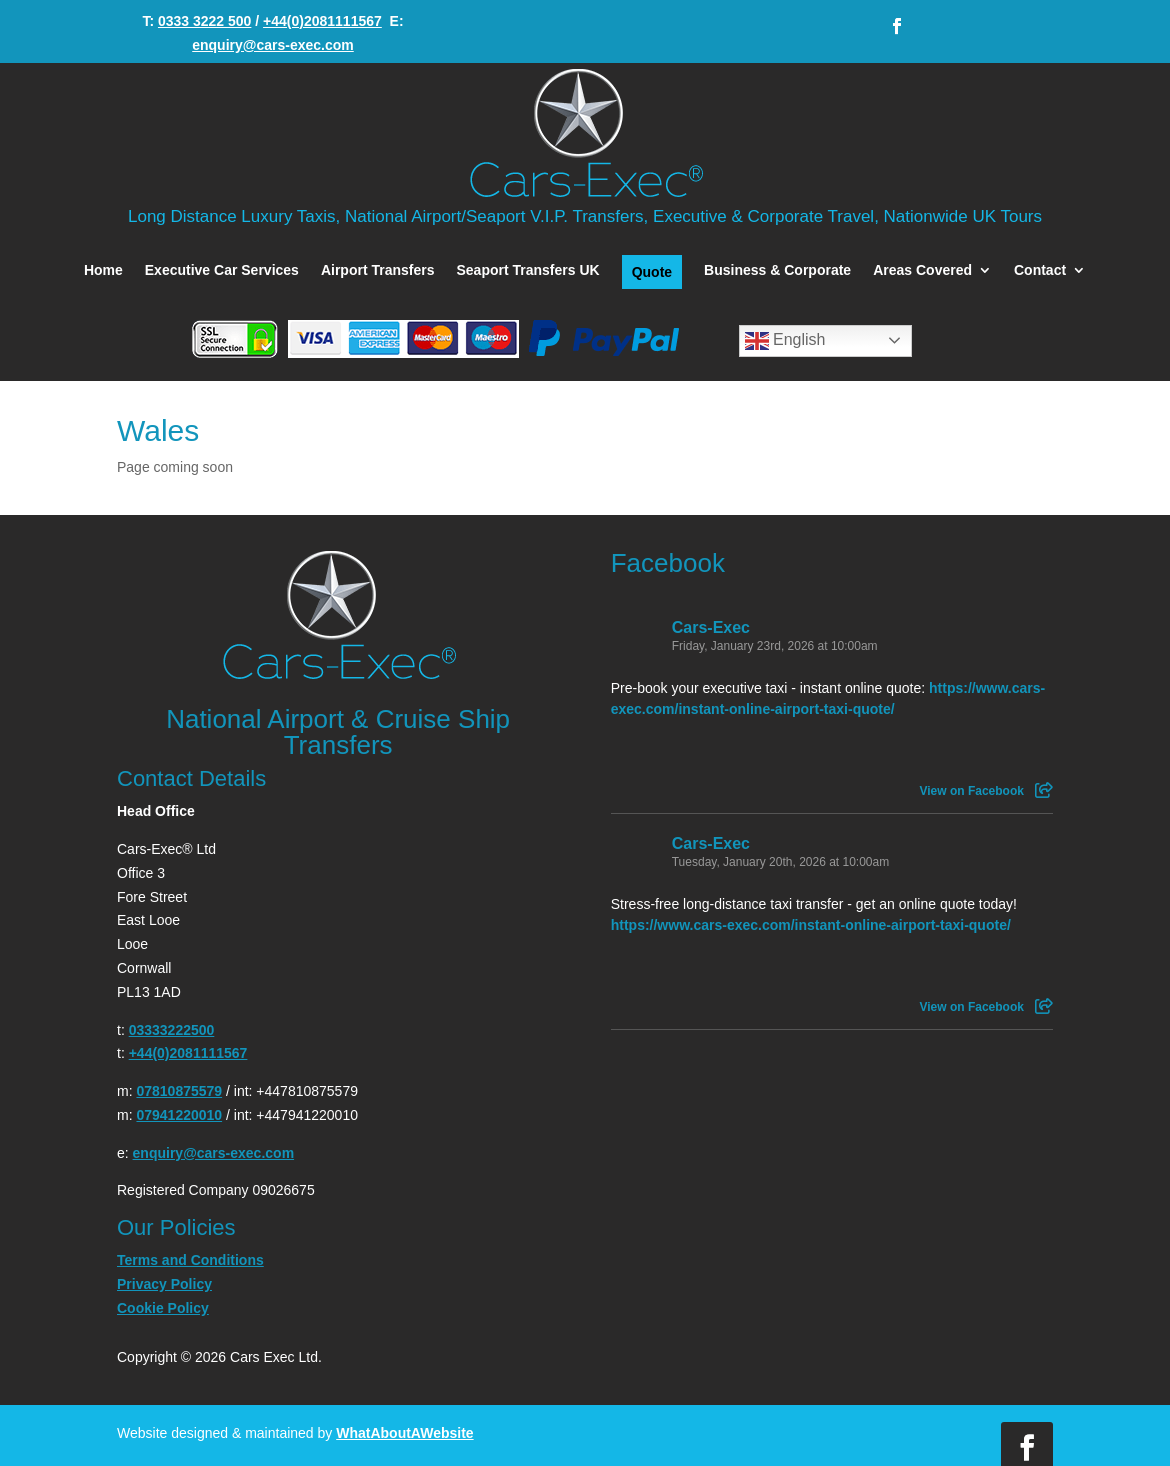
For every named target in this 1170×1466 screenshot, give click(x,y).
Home (103, 270)
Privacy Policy (164, 1284)
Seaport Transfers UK (527, 270)
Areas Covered (922, 270)
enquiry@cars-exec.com (273, 45)
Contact (1040, 270)
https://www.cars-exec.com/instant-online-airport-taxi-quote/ (811, 925)
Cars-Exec (711, 627)
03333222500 (172, 1030)
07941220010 (179, 1115)
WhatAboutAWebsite (404, 1433)
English (785, 341)
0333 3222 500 (204, 21)
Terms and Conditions (190, 1260)
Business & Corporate (777, 270)
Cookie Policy (163, 1308)
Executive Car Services (222, 270)
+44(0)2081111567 (322, 21)
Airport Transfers (378, 270)
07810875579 (179, 1091)
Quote (652, 272)
